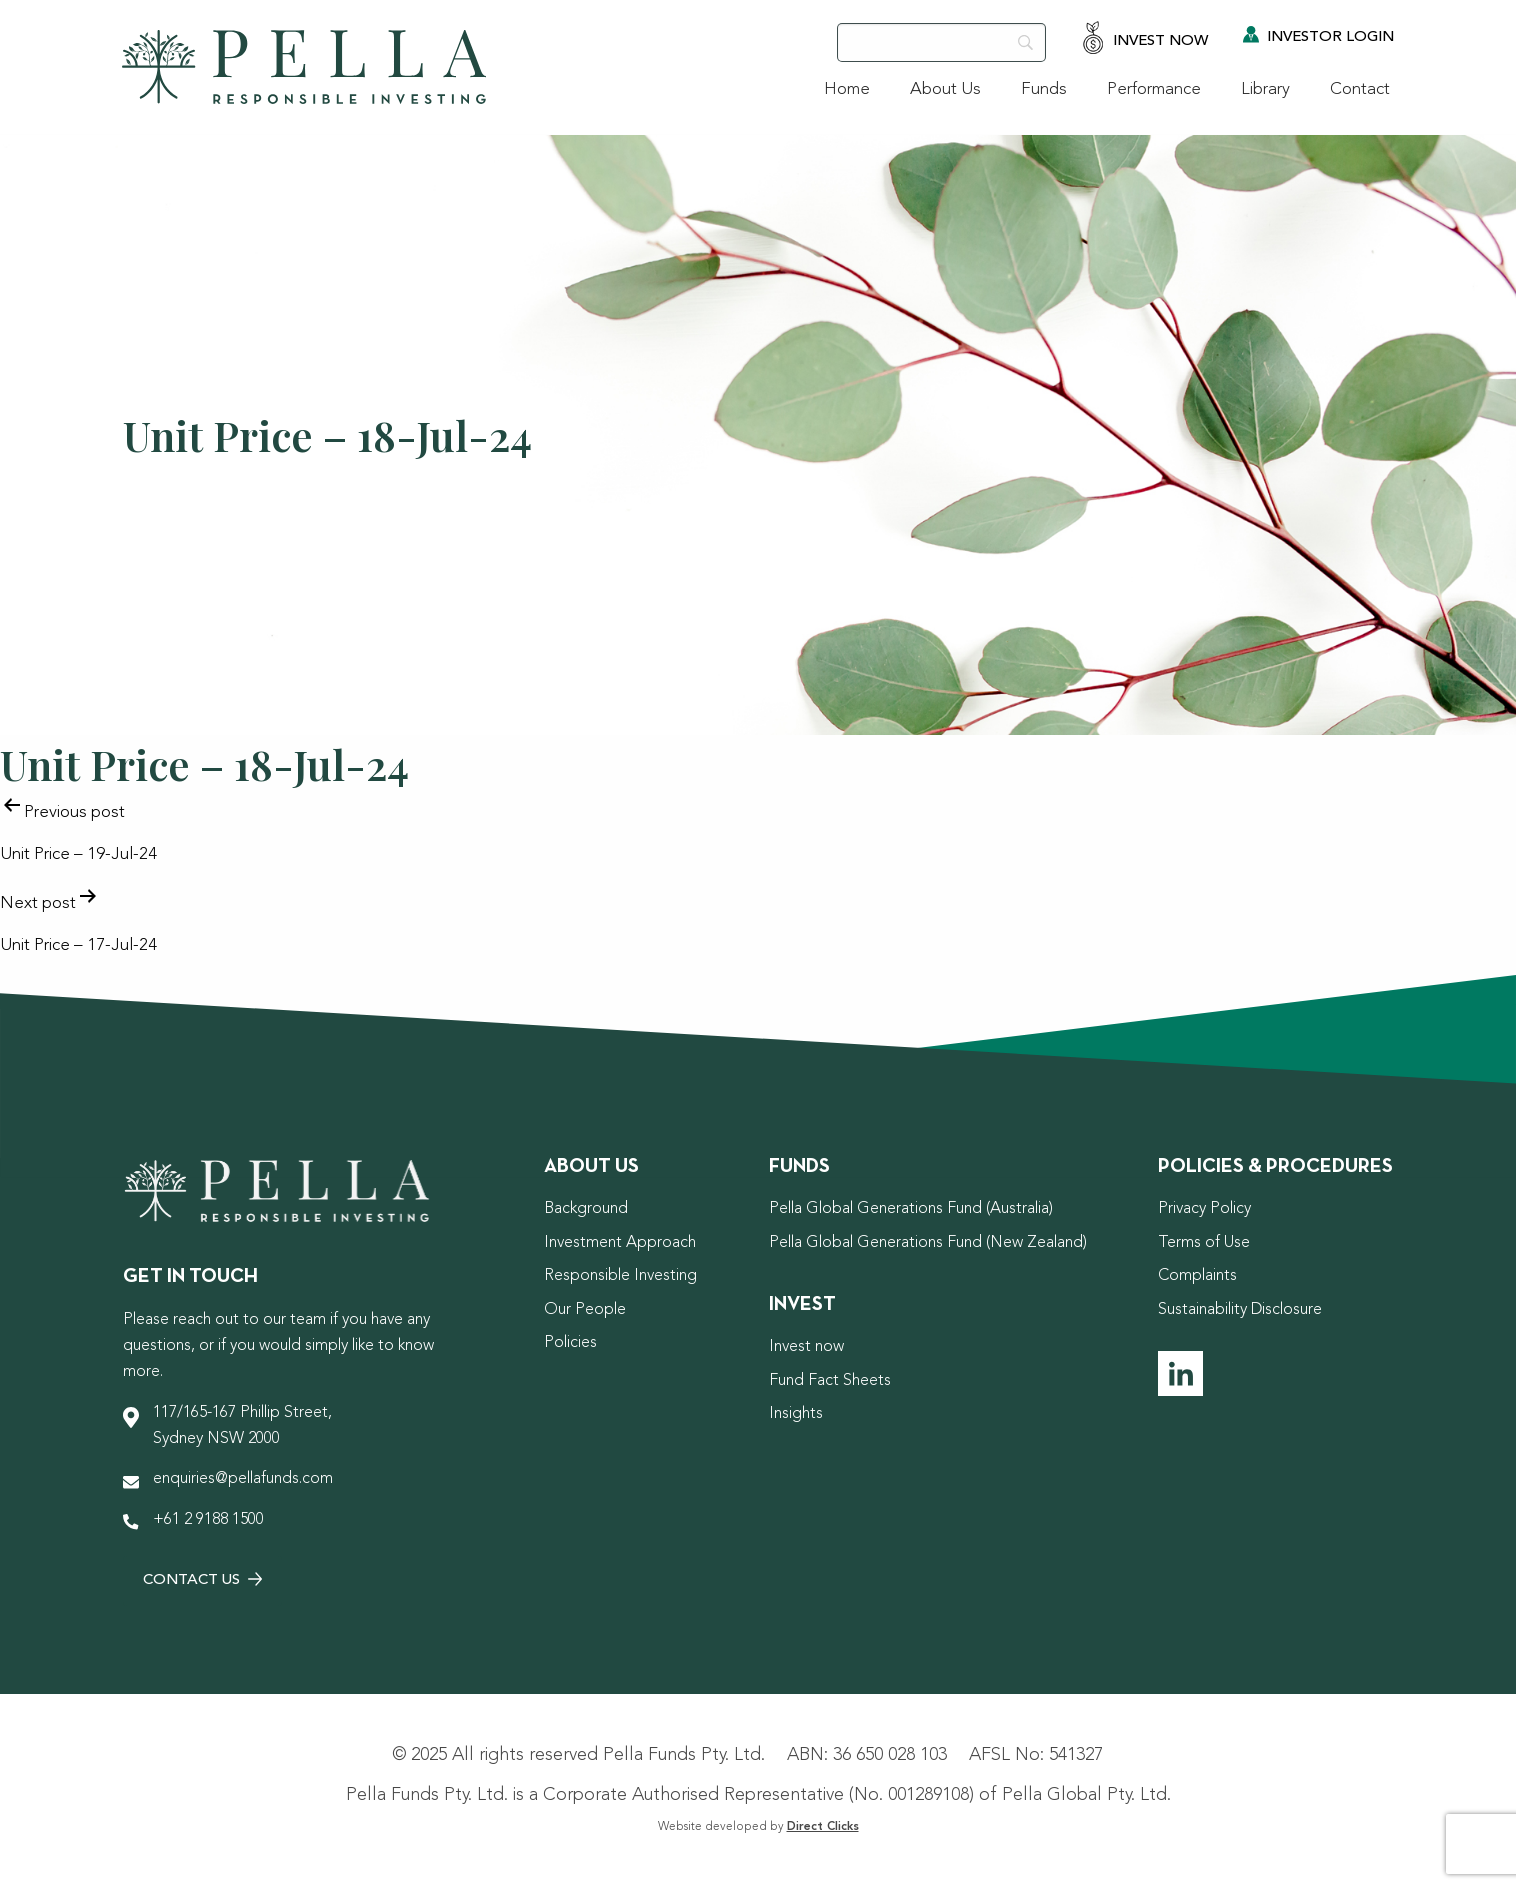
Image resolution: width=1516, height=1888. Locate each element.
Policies (570, 1343)
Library (1265, 89)
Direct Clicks (823, 1827)
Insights (796, 1414)
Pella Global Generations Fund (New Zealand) (928, 1243)
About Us (945, 89)
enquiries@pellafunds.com (243, 1479)
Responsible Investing (620, 1276)
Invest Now (1144, 39)
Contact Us (202, 1580)
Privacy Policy (1204, 1209)
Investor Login (1318, 35)
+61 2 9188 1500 (208, 1520)
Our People (585, 1310)
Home (847, 89)
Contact (1360, 89)
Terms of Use (1204, 1243)
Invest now (806, 1347)
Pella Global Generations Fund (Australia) (911, 1209)
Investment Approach (620, 1243)
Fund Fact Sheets (830, 1381)
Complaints (1197, 1276)
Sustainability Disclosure (1240, 1310)
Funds (1044, 89)
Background (586, 1209)
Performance (1154, 89)
